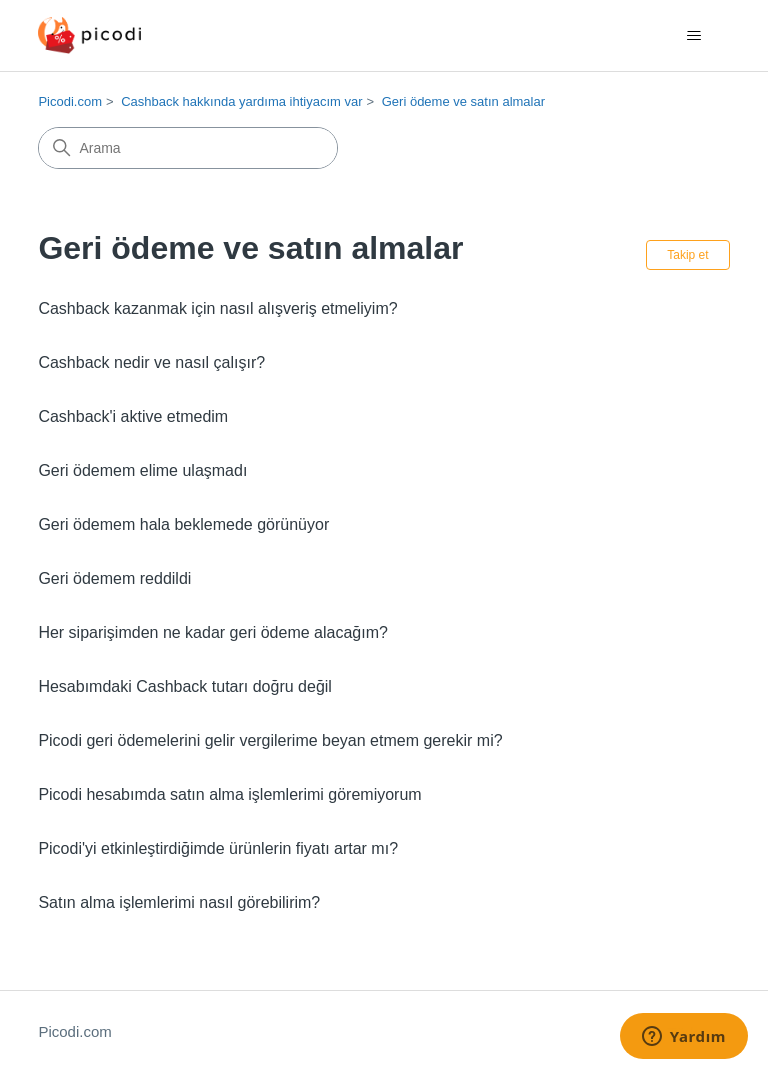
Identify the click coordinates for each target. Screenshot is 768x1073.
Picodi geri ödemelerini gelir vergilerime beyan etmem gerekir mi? (270, 740)
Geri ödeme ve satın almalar (463, 101)
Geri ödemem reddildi (114, 578)
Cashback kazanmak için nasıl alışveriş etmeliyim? (217, 308)
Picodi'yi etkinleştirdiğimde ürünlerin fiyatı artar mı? (218, 848)
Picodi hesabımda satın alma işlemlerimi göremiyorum (229, 794)
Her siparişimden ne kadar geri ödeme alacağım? (213, 632)
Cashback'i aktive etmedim (133, 416)
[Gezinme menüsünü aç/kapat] (694, 36)
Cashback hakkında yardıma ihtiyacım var (241, 101)
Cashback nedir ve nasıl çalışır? (151, 362)
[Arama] (188, 148)
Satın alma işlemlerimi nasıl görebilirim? (179, 902)
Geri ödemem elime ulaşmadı (142, 470)
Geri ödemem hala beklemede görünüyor (183, 524)
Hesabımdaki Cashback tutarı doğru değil (185, 686)
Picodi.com (70, 101)
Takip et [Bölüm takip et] (687, 255)
